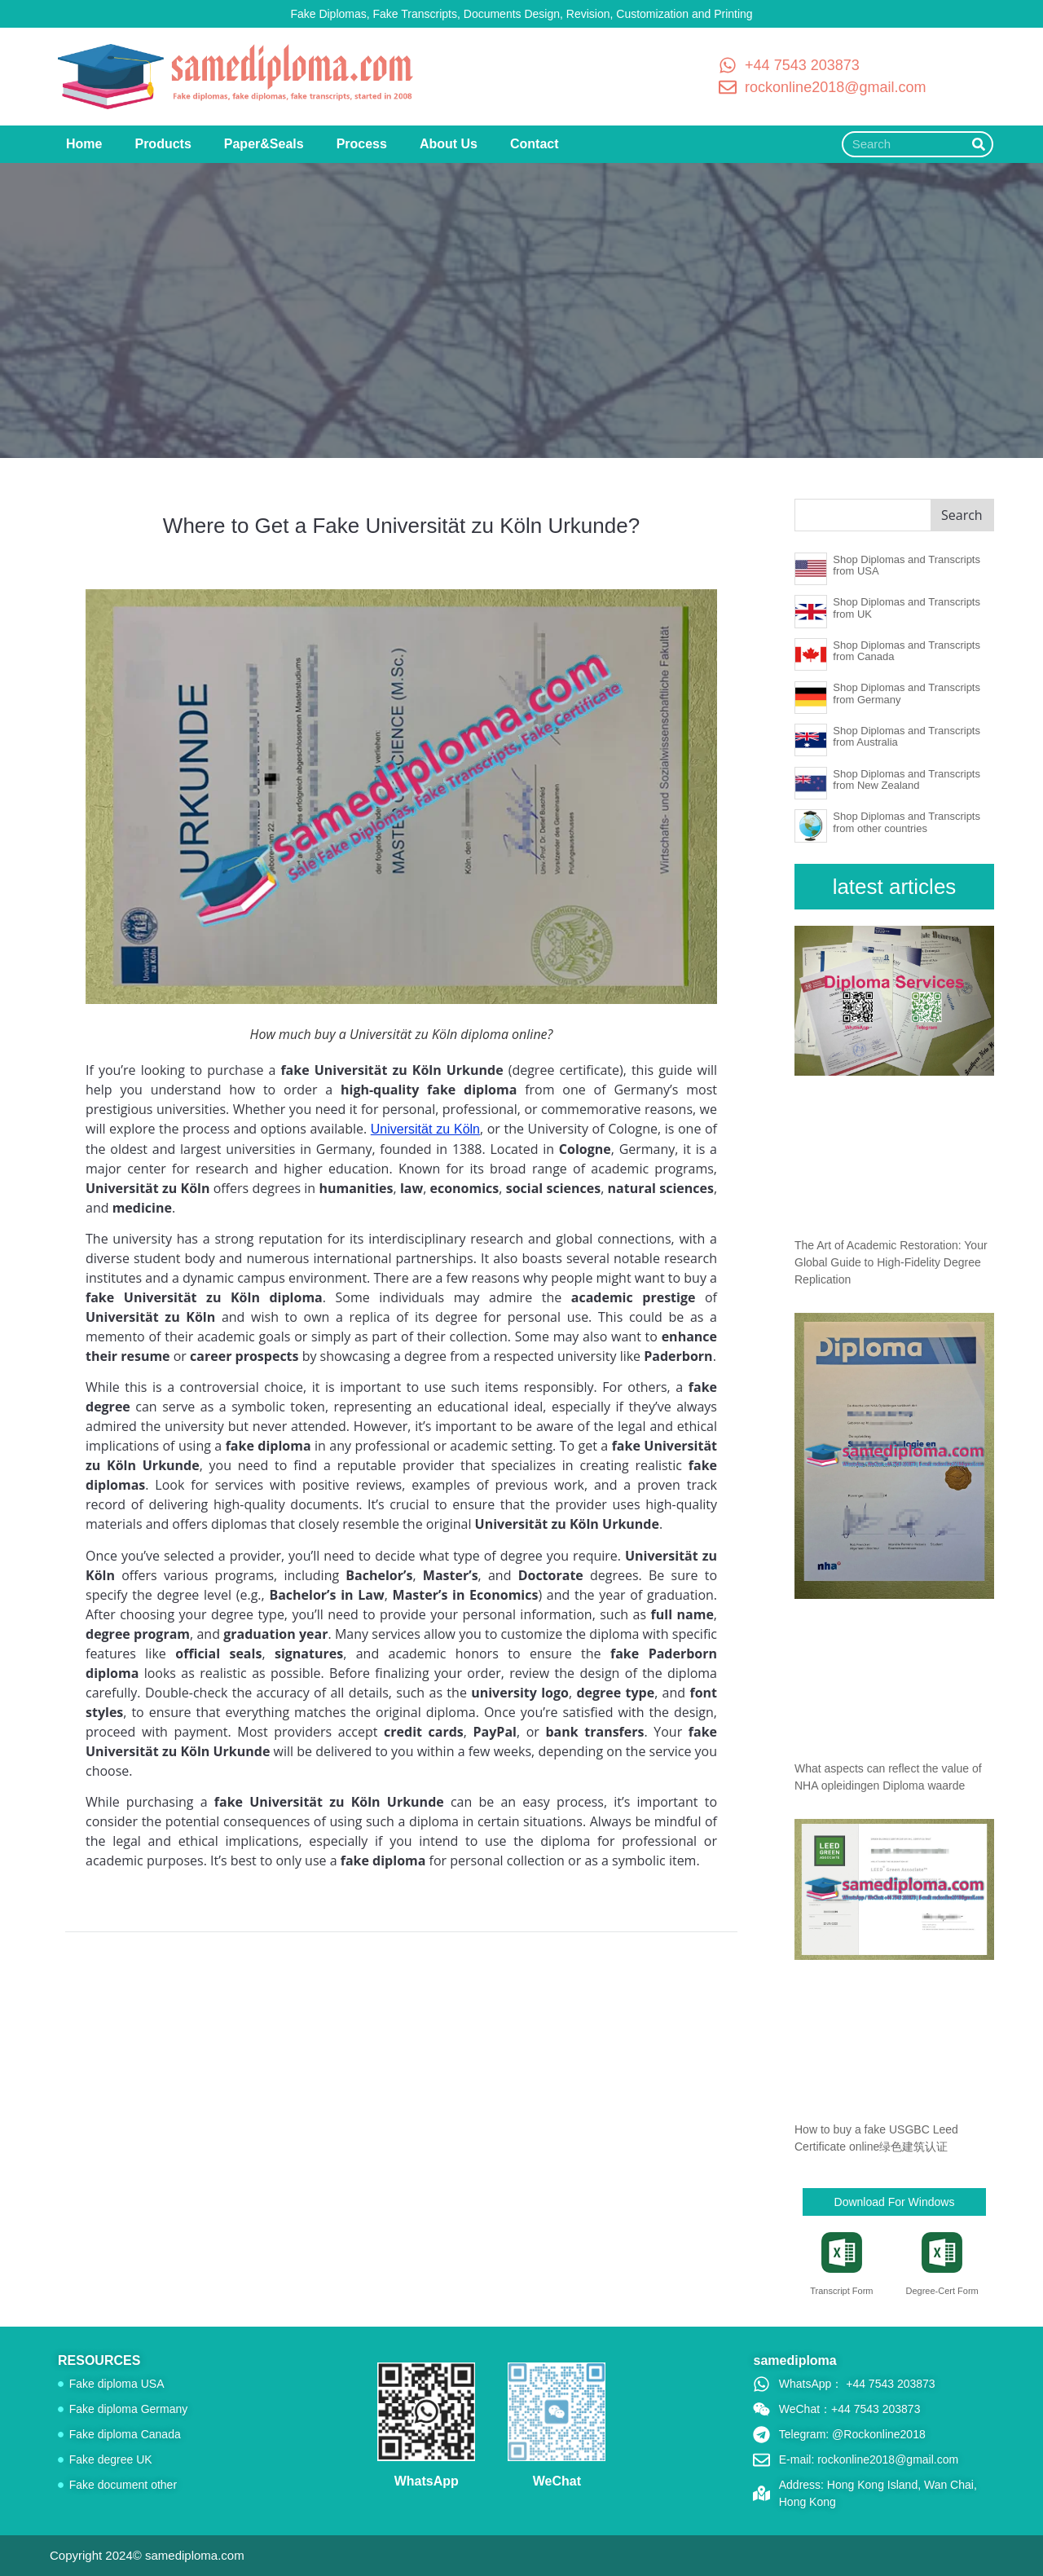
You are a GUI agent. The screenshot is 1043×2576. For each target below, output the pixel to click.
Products (162, 144)
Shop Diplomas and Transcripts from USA (906, 565)
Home (84, 144)
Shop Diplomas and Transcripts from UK (906, 607)
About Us (448, 144)
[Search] (979, 144)
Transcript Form (841, 2291)
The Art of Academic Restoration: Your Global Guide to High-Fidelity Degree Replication (891, 1262)
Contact (534, 144)
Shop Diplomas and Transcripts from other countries (906, 822)
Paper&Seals (264, 144)
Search (962, 515)
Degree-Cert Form (941, 2291)
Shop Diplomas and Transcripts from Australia (906, 736)
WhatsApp (426, 2481)
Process (362, 144)
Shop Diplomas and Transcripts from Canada (906, 651)
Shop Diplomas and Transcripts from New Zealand (906, 779)
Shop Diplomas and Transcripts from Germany (906, 693)
